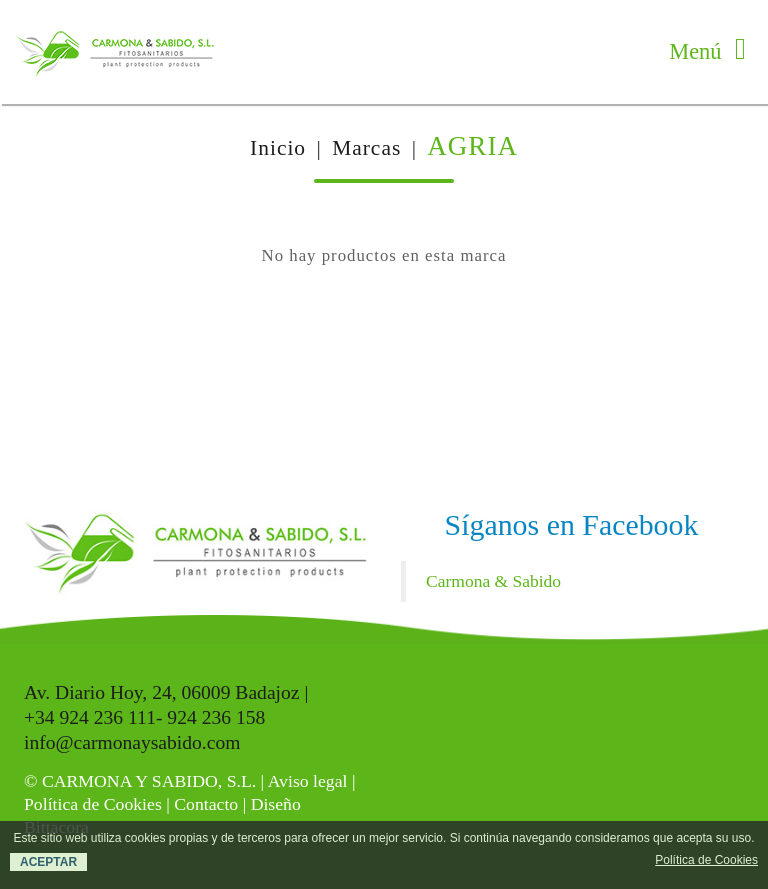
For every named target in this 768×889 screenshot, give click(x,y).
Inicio (278, 148)
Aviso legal (308, 781)
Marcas (366, 148)
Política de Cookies (93, 804)
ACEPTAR (48, 862)
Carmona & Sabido (493, 581)
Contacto (206, 804)
